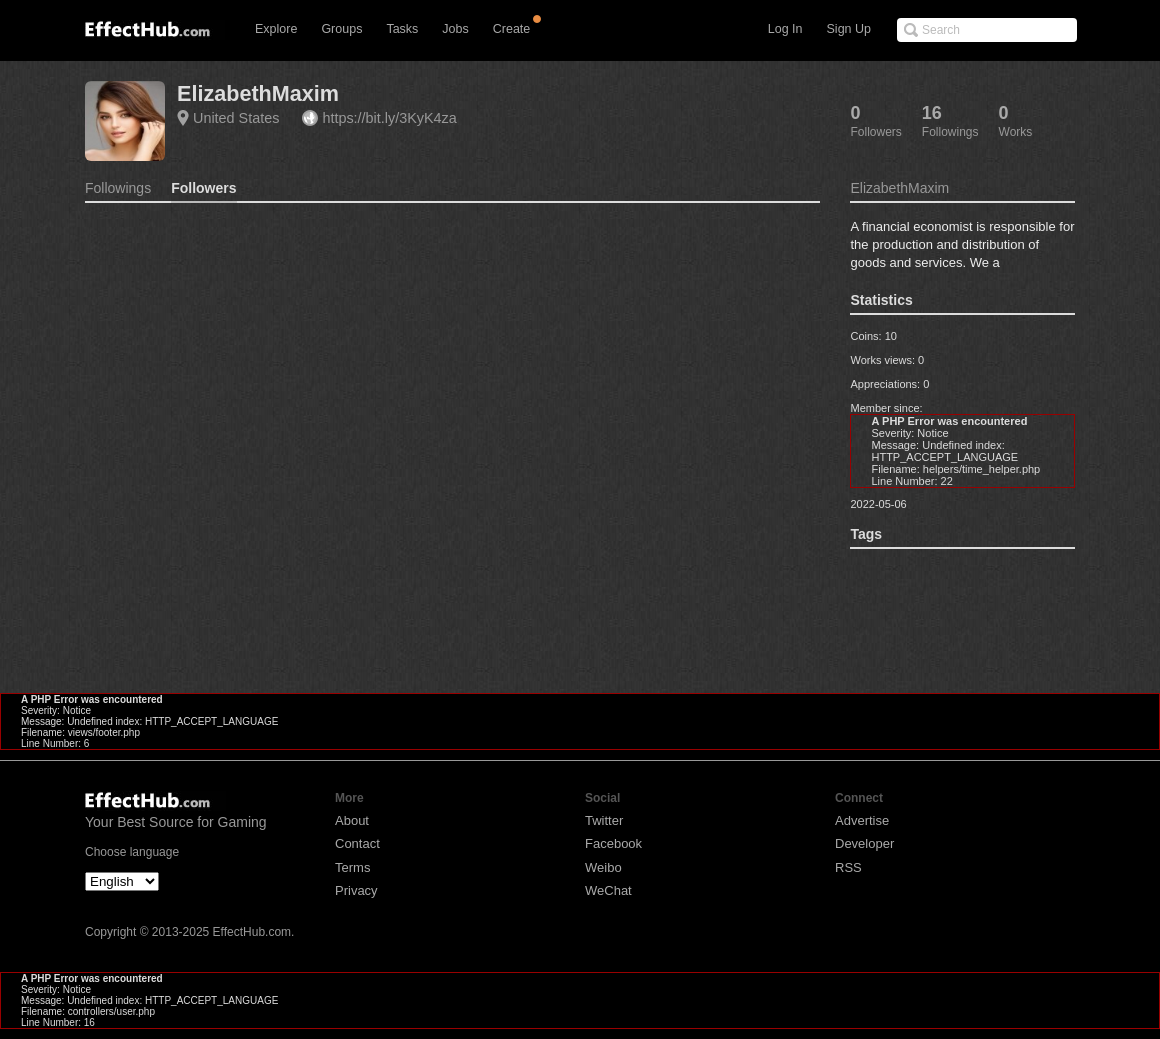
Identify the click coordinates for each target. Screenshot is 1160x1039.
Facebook (613, 843)
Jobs (455, 29)
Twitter (604, 820)
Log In (785, 29)
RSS (848, 867)
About (352, 820)
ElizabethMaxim (258, 93)
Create (512, 29)
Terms (352, 867)
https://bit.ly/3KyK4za (389, 118)
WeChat (608, 890)
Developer (864, 843)
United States (236, 118)
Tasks (402, 29)
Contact (357, 843)
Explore (276, 29)
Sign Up (849, 29)
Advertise (862, 820)
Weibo (603, 867)
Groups (341, 29)
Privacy (356, 890)
